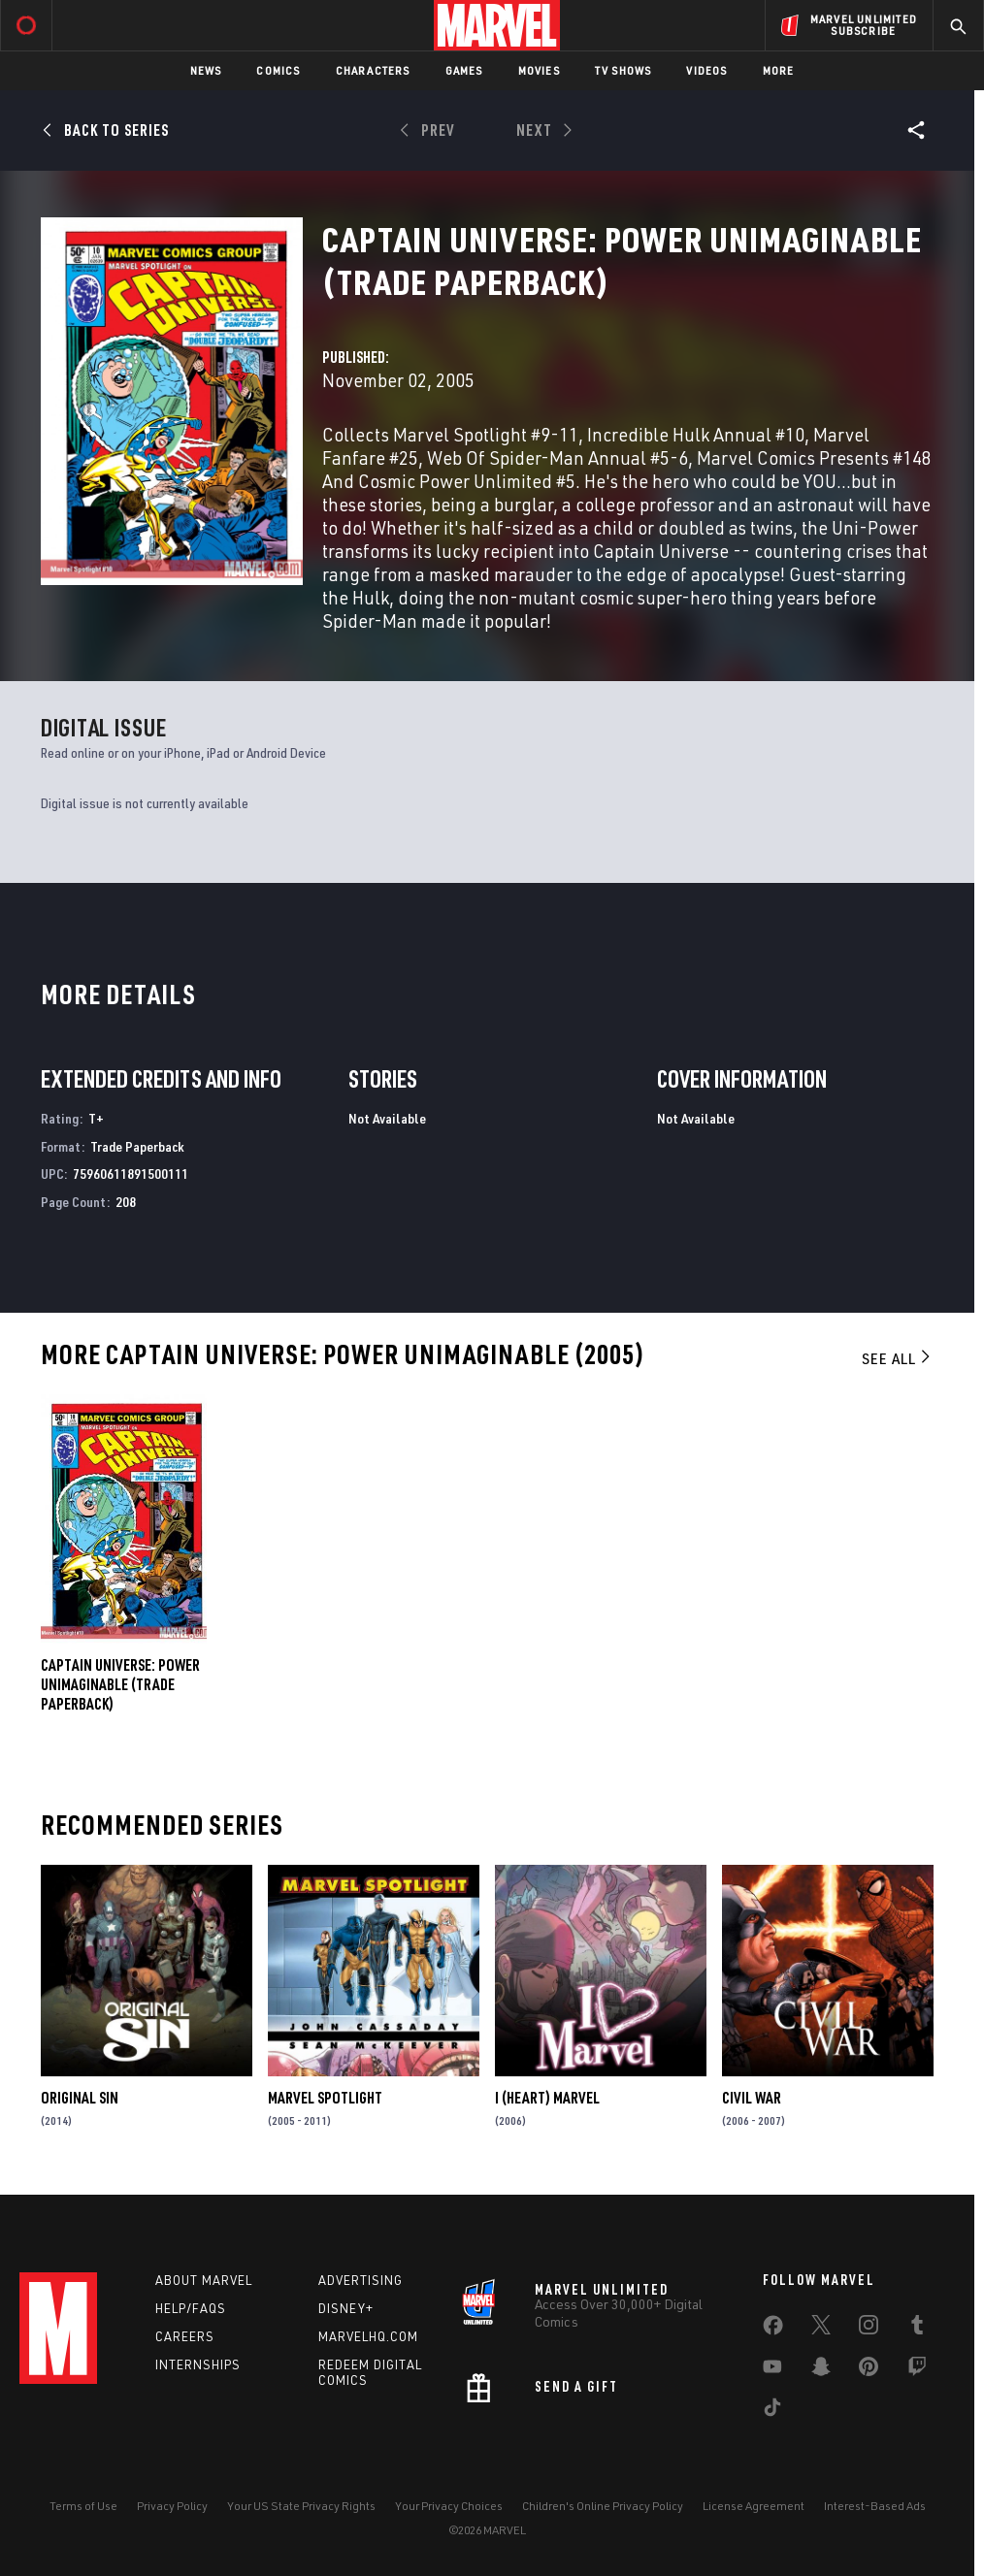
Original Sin (79, 2097)
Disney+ (346, 2308)
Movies (539, 70)
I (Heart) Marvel (547, 2097)
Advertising (360, 2280)
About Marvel (203, 2280)
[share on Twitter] (821, 2328)
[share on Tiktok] (772, 2411)
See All (898, 1358)
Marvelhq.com (368, 2336)
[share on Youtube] (772, 2370)
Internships (198, 2364)
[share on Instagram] (868, 2328)
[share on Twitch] (917, 2370)
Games (464, 70)
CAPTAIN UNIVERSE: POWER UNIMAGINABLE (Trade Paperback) (120, 1684)
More (779, 70)
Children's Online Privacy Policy (602, 2505)
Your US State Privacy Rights (301, 2505)
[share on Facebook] (773, 2329)
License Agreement (753, 2505)
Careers (184, 2336)
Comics (278, 70)
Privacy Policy (172, 2505)
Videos (706, 70)
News (206, 70)
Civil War (751, 2097)
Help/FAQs (190, 2308)
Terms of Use (83, 2505)
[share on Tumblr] (917, 2328)
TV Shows (623, 70)
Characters (373, 70)
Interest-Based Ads (875, 2505)
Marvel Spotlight (325, 2097)
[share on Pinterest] (868, 2370)
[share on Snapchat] (821, 2370)
